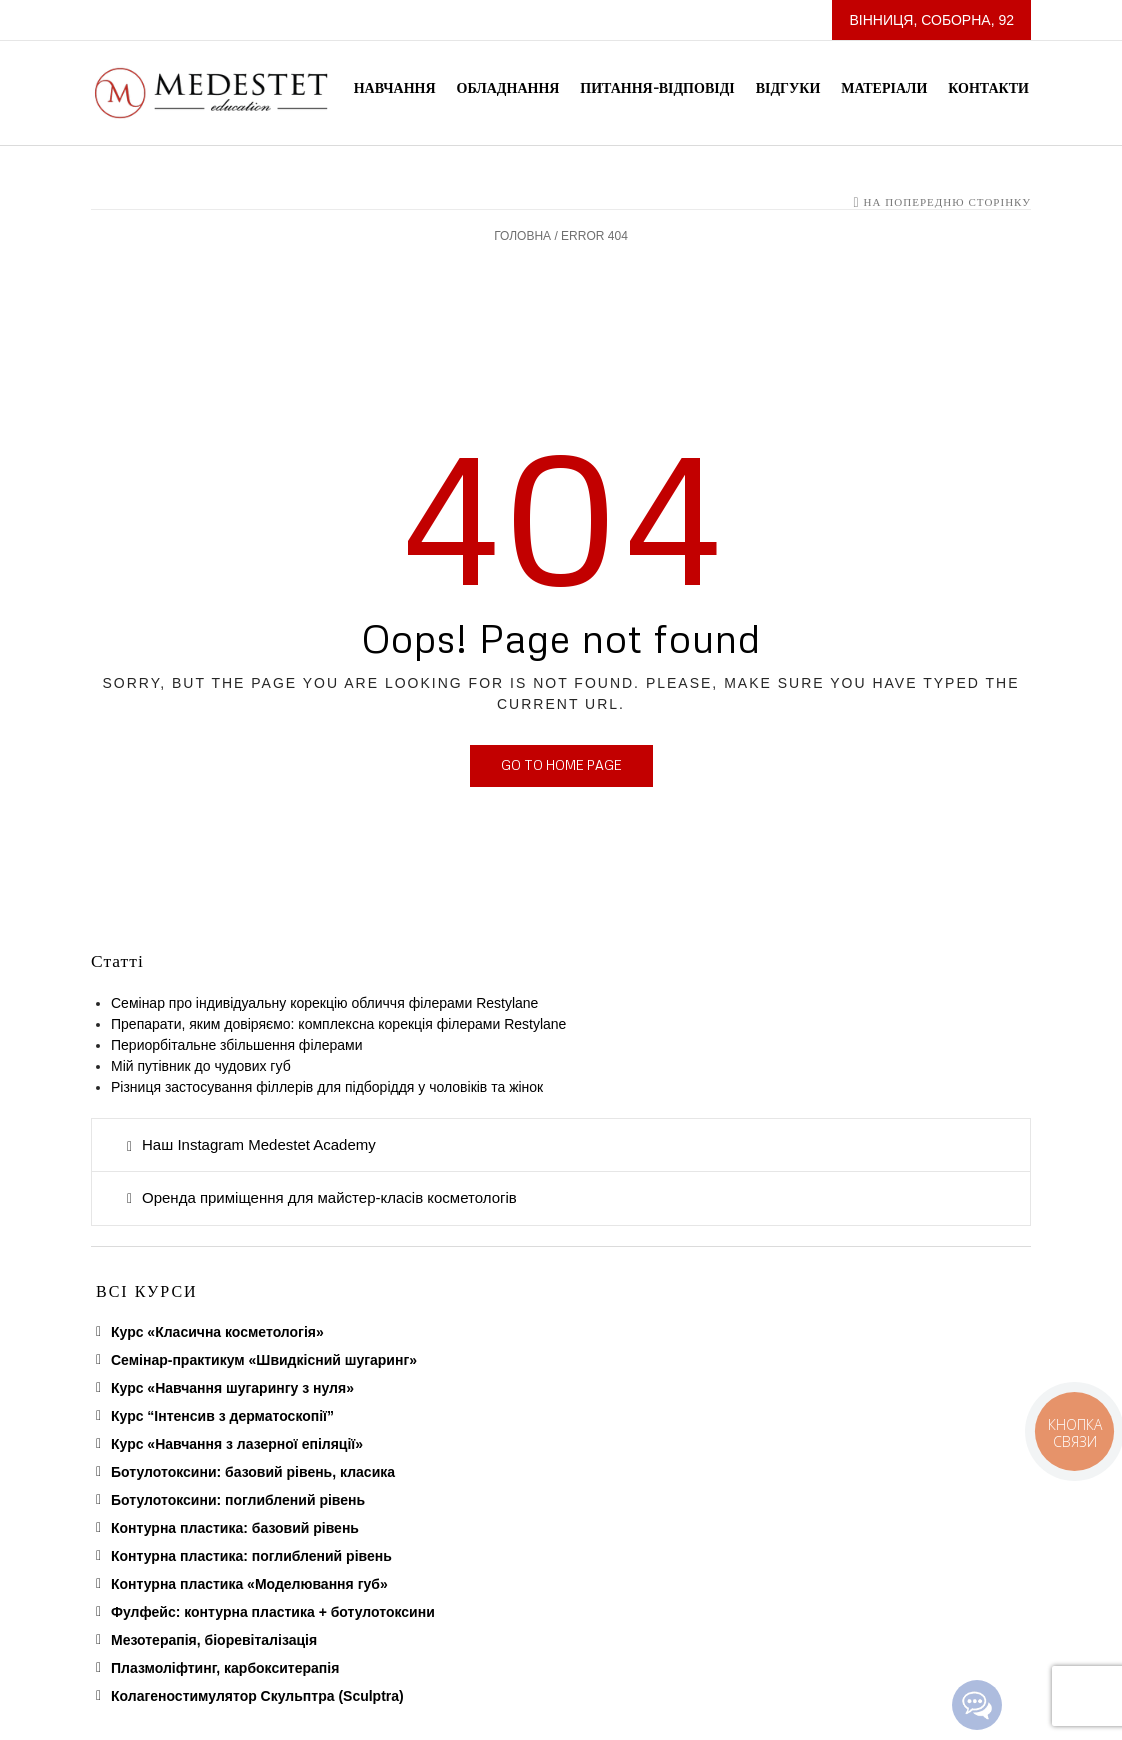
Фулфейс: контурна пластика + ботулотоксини (273, 1612)
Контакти (988, 87)
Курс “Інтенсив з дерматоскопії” (222, 1416)
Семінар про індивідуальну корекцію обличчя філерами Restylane (324, 1003)
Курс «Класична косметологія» (217, 1332)
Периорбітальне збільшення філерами (240, 1045)
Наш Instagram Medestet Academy (259, 1144)
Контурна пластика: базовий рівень (235, 1528)
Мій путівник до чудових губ (201, 1066)
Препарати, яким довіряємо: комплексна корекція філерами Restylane (338, 1024)
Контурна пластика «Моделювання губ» (249, 1584)
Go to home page (561, 765)
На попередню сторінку (947, 201)
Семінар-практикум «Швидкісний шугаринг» (264, 1360)
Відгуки (788, 87)
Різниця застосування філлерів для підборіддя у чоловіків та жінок (327, 1087)
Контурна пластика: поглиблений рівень (251, 1556)
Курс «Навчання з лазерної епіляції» (237, 1444)
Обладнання (508, 87)
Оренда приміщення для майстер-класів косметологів (329, 1197)
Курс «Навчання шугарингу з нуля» (232, 1388)
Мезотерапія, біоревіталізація (214, 1640)
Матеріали (884, 87)
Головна (522, 236)
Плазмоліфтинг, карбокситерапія (225, 1668)
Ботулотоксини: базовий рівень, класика (253, 1472)
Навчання (395, 87)
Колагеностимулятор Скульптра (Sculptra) (257, 1696)
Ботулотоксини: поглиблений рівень (238, 1500)
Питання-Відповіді (657, 87)
